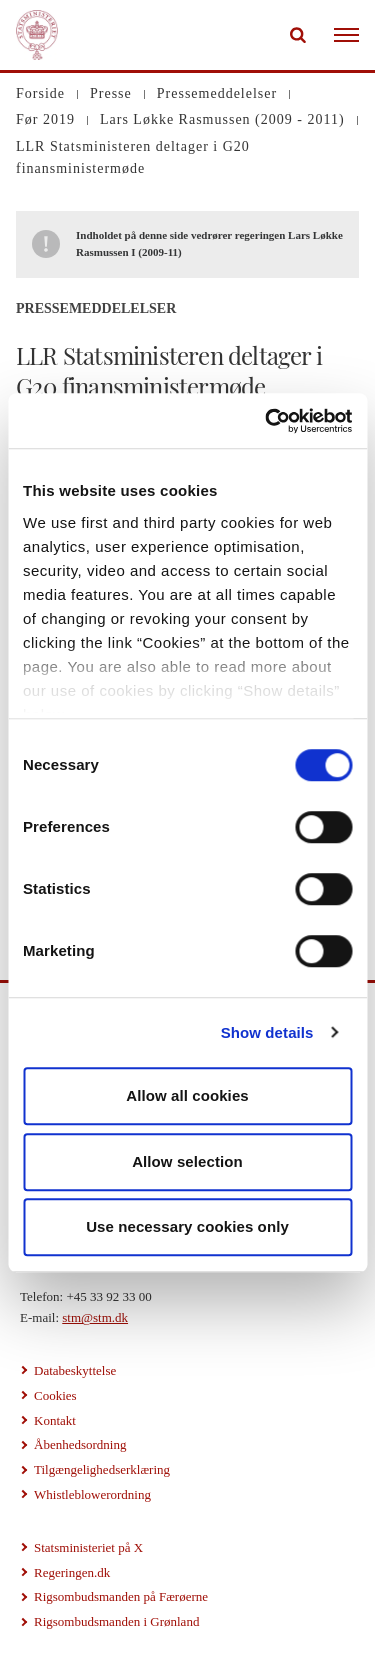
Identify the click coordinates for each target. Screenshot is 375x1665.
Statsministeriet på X (88, 1547)
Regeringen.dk (72, 1572)
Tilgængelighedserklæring (102, 1469)
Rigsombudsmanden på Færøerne (121, 1596)
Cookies (55, 1395)
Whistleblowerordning (92, 1494)
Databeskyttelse (75, 1370)
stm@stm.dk (95, 1317)
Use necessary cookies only (187, 1226)
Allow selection (187, 1161)
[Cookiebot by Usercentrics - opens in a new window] (267, 421)
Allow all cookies (187, 1095)
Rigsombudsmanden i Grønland (116, 1621)
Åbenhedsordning (80, 1444)
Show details (267, 1032)
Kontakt (55, 1420)
